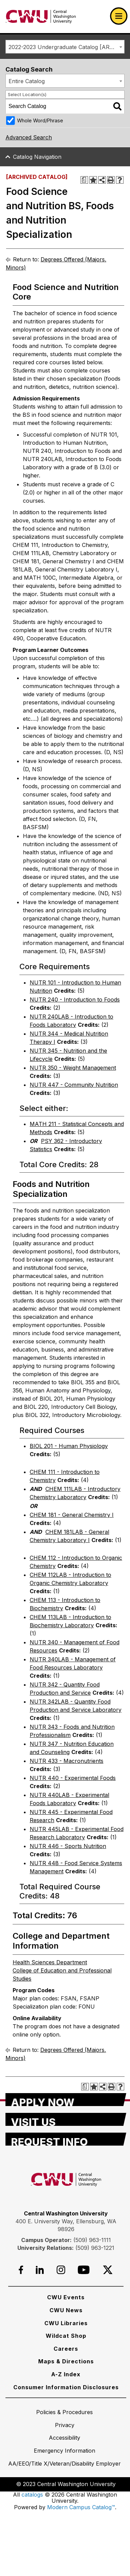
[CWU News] (66, 2310)
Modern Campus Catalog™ (81, 2507)
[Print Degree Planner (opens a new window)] (84, 180)
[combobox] (65, 47)
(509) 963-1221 (94, 2247)
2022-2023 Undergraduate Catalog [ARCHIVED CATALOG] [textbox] (66, 47)
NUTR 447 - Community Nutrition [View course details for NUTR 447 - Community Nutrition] (74, 1084)
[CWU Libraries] (66, 2323)
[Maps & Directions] (66, 2361)
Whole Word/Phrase (40, 120)
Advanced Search (28, 137)
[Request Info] (65, 2139)
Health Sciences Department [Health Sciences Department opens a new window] (50, 1962)
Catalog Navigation (37, 156)
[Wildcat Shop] (66, 2335)
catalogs (32, 2494)
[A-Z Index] (66, 2374)
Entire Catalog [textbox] (27, 81)
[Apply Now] (65, 2099)
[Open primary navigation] (118, 16)
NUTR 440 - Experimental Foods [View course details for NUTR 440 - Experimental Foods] (73, 1777)
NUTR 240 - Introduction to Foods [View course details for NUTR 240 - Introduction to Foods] (75, 999)
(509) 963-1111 (92, 2240)
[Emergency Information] (64, 2450)
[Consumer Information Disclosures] (66, 2387)
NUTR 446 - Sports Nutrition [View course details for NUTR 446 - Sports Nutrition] (68, 1846)
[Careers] (66, 2348)
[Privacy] (64, 2425)
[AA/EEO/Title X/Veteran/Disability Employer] (64, 2463)
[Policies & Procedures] (64, 2412)
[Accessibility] (64, 2437)
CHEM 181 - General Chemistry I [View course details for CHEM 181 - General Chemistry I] (72, 1514)
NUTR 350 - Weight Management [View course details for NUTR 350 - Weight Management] (73, 1067)
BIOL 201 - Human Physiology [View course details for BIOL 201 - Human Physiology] (69, 1446)
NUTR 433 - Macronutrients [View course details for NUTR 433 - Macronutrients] (66, 1760)
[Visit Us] (65, 2119)
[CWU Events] (66, 2297)
